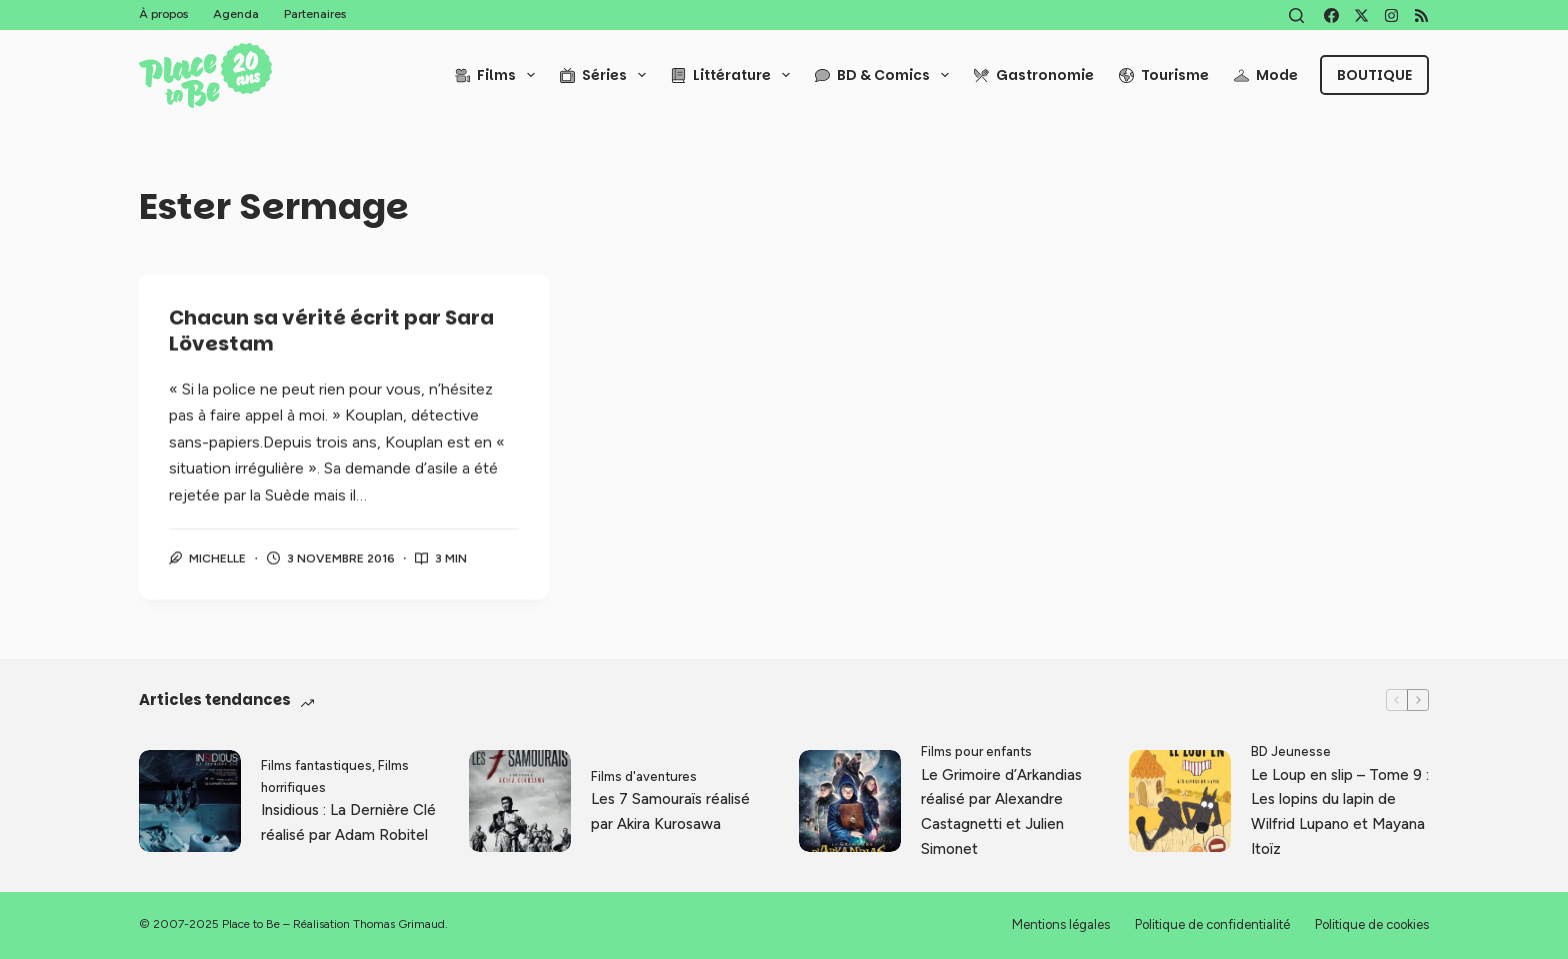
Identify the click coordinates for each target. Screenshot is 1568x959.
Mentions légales (1061, 924)
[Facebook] (1331, 15)
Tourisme (1164, 75)
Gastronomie (1034, 75)
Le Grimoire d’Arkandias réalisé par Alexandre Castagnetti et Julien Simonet (1001, 812)
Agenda (236, 14)
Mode (1266, 75)
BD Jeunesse (1291, 751)
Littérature (734, 75)
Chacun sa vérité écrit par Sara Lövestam (331, 332)
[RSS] (1421, 15)
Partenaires (315, 14)
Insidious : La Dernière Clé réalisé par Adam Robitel (348, 822)
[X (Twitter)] (1361, 15)
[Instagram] (1391, 15)
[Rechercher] (1296, 15)
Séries (607, 75)
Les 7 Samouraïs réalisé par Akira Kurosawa (670, 811)
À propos (163, 14)
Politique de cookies (1372, 924)
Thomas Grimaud (399, 924)
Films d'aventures (644, 776)
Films (499, 75)
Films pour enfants (976, 751)
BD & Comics (886, 75)
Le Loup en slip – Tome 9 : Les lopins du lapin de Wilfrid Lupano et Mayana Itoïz (1340, 812)
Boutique (1374, 75)
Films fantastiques (316, 765)
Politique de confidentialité (1212, 924)
